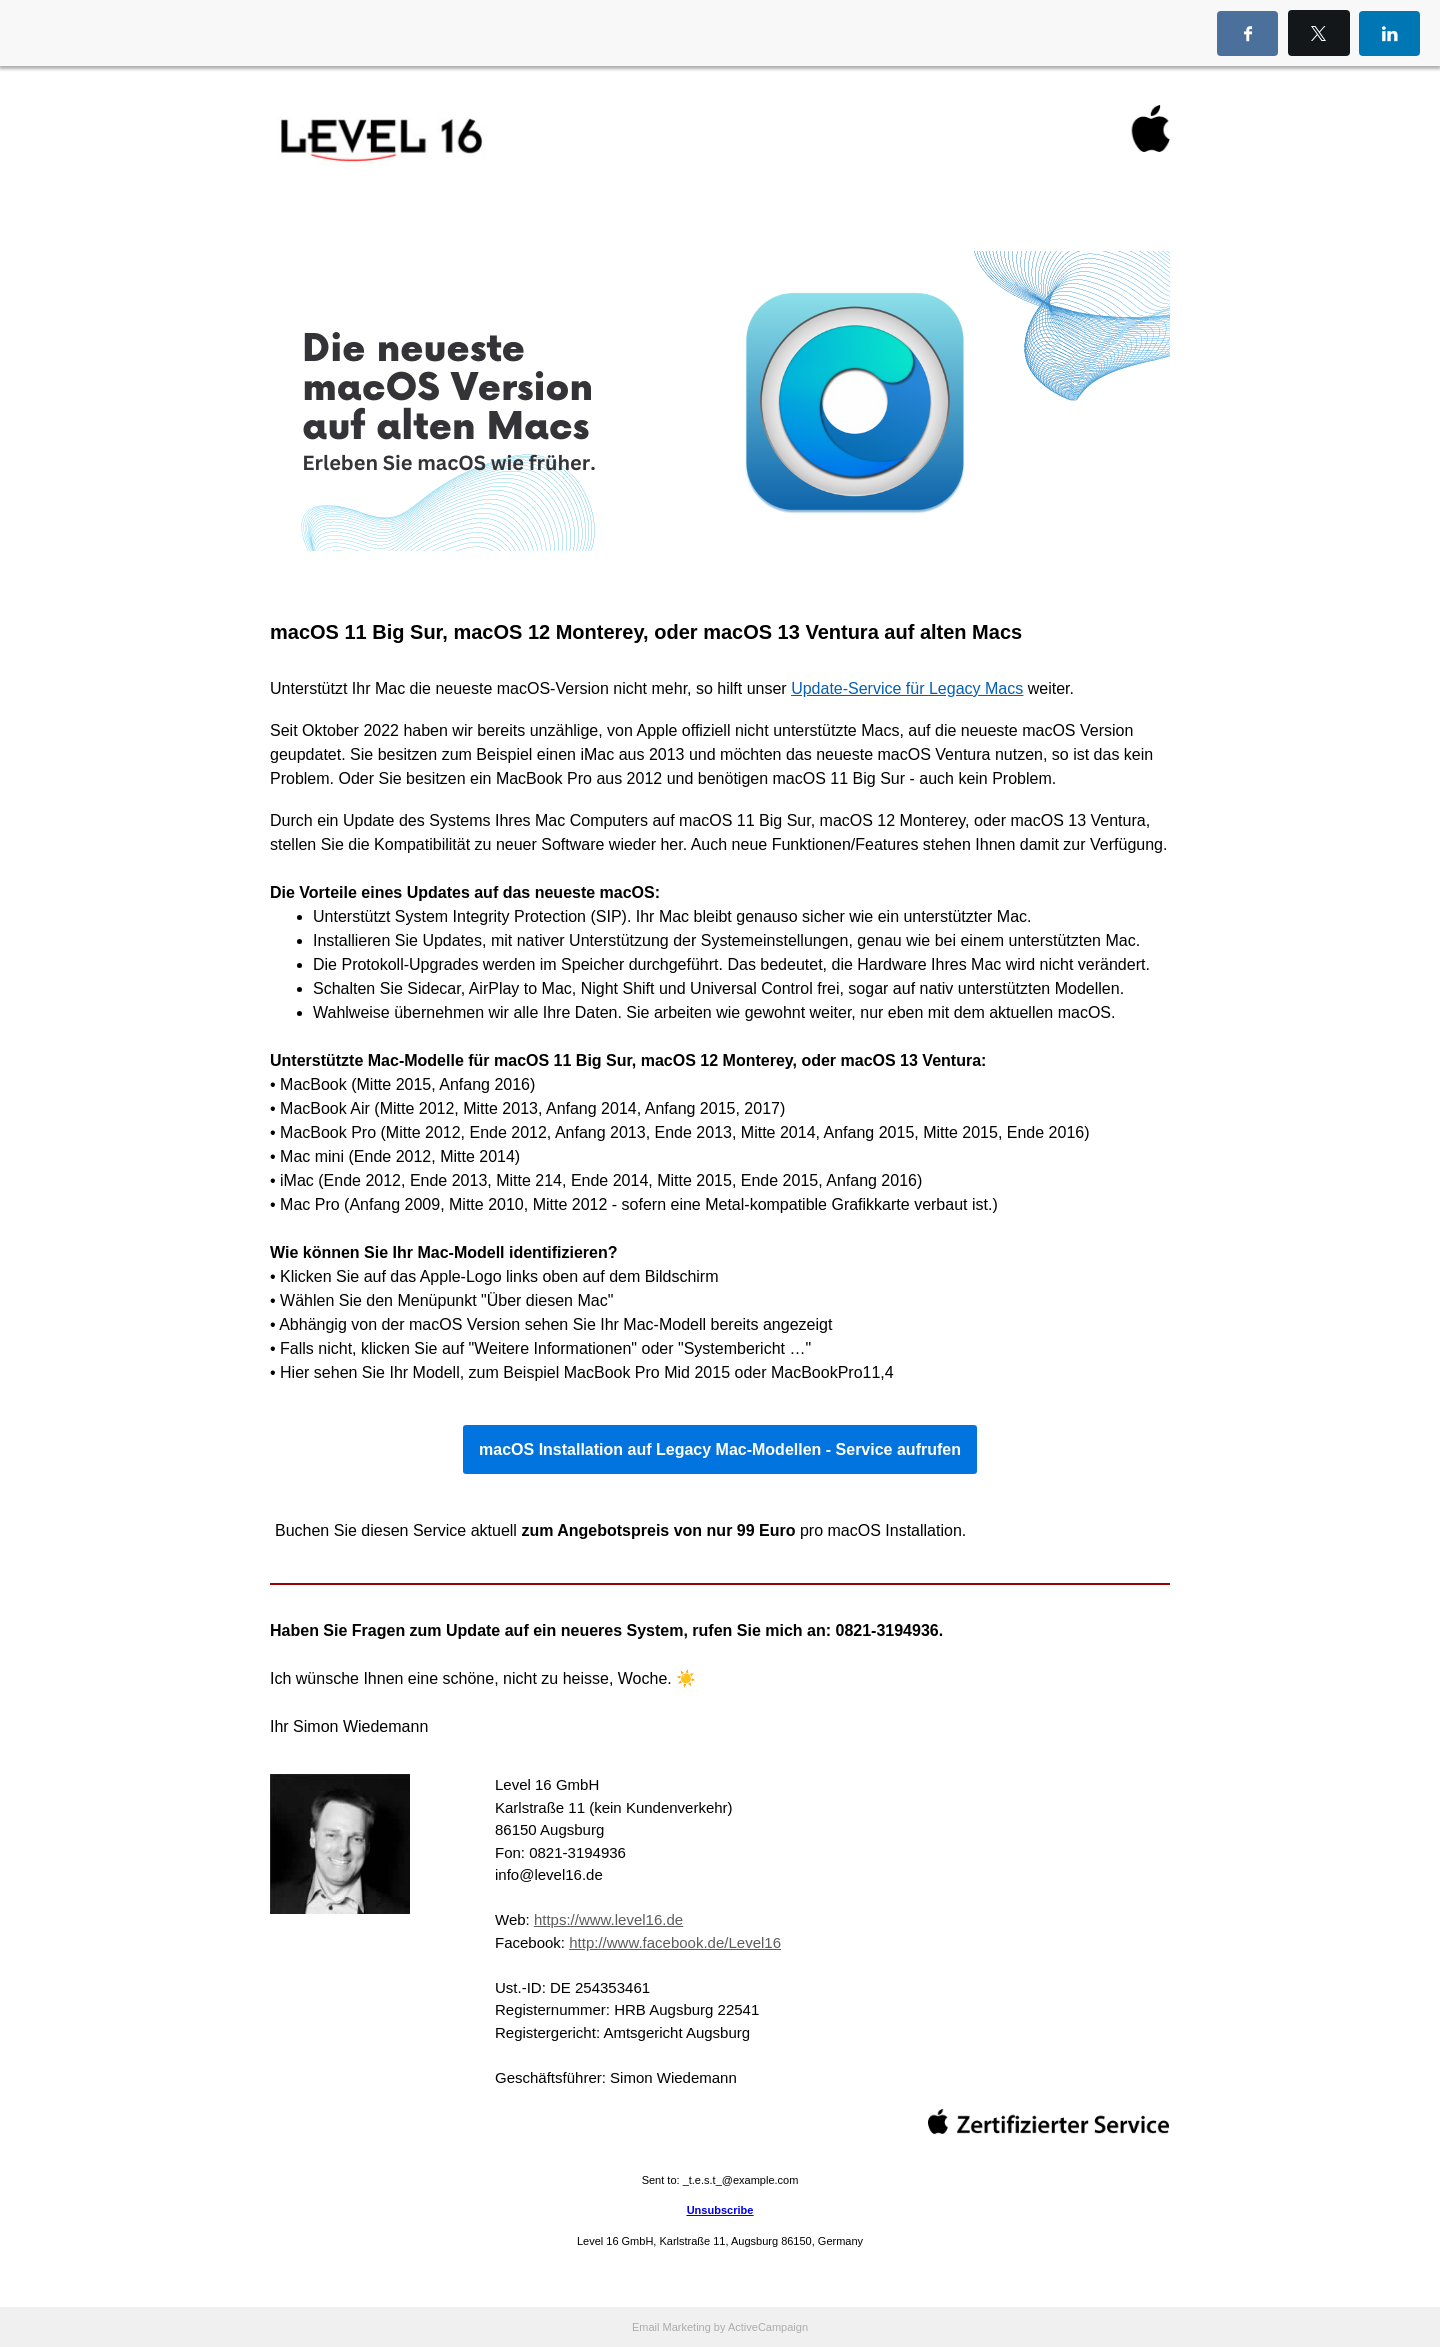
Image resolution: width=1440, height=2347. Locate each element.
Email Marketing (671, 2327)
